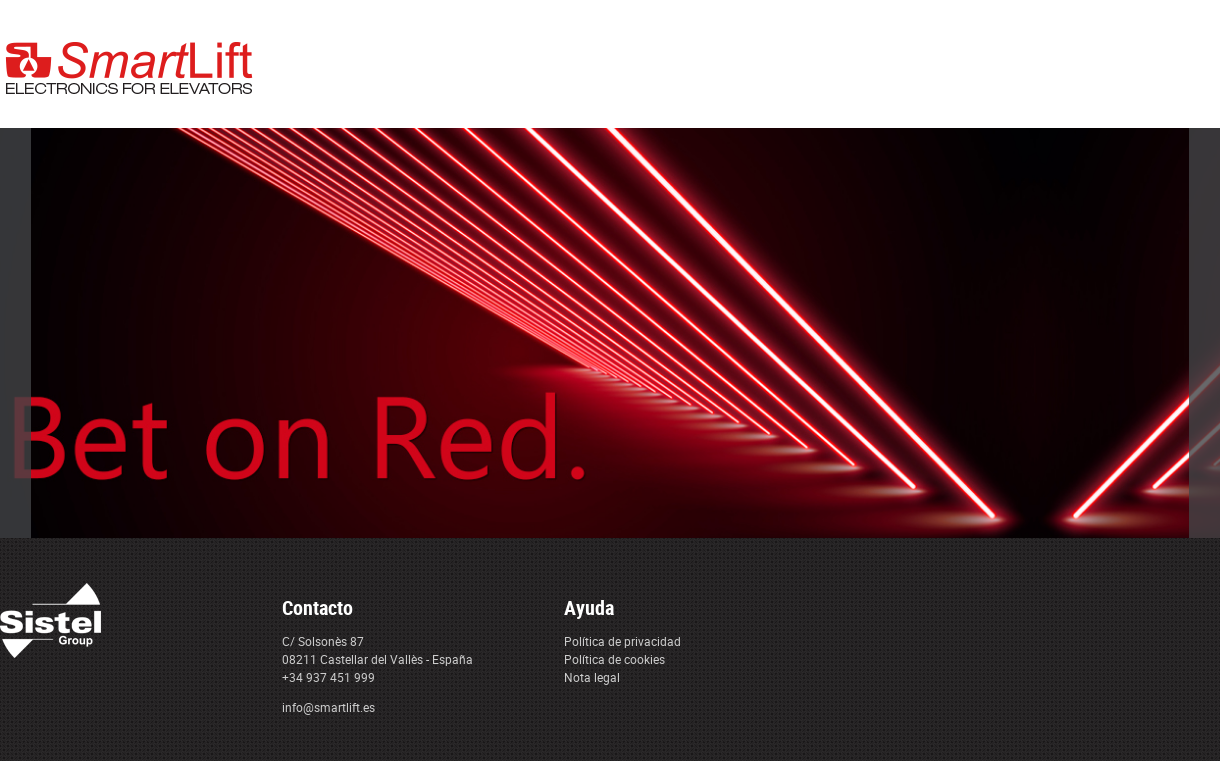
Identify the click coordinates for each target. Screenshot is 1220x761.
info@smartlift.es (328, 707)
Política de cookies (614, 659)
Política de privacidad (622, 641)
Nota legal (592, 677)
